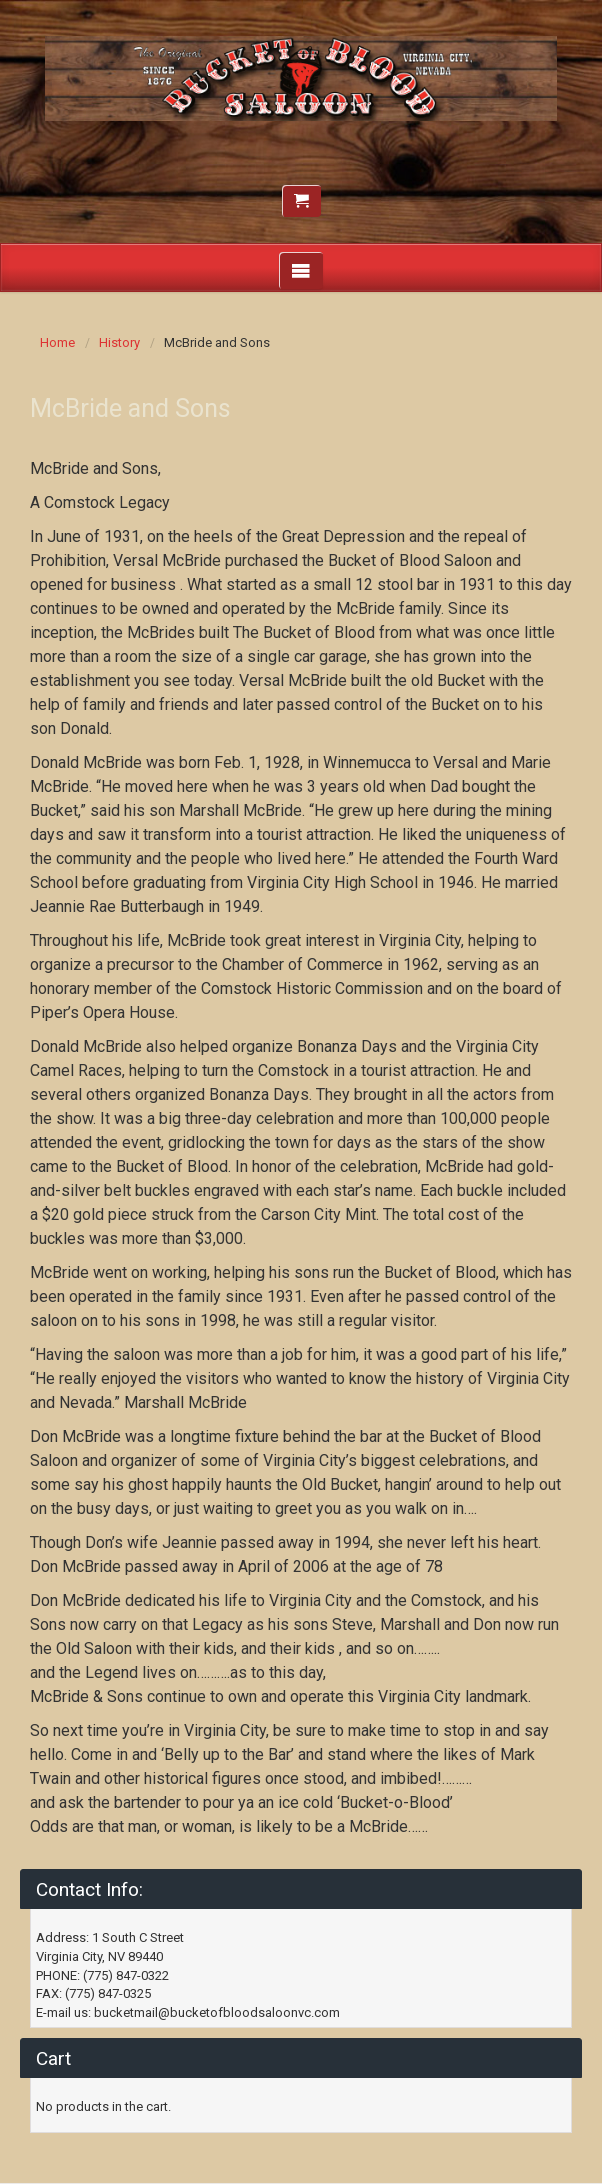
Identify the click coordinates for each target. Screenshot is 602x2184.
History (119, 342)
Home (57, 342)
